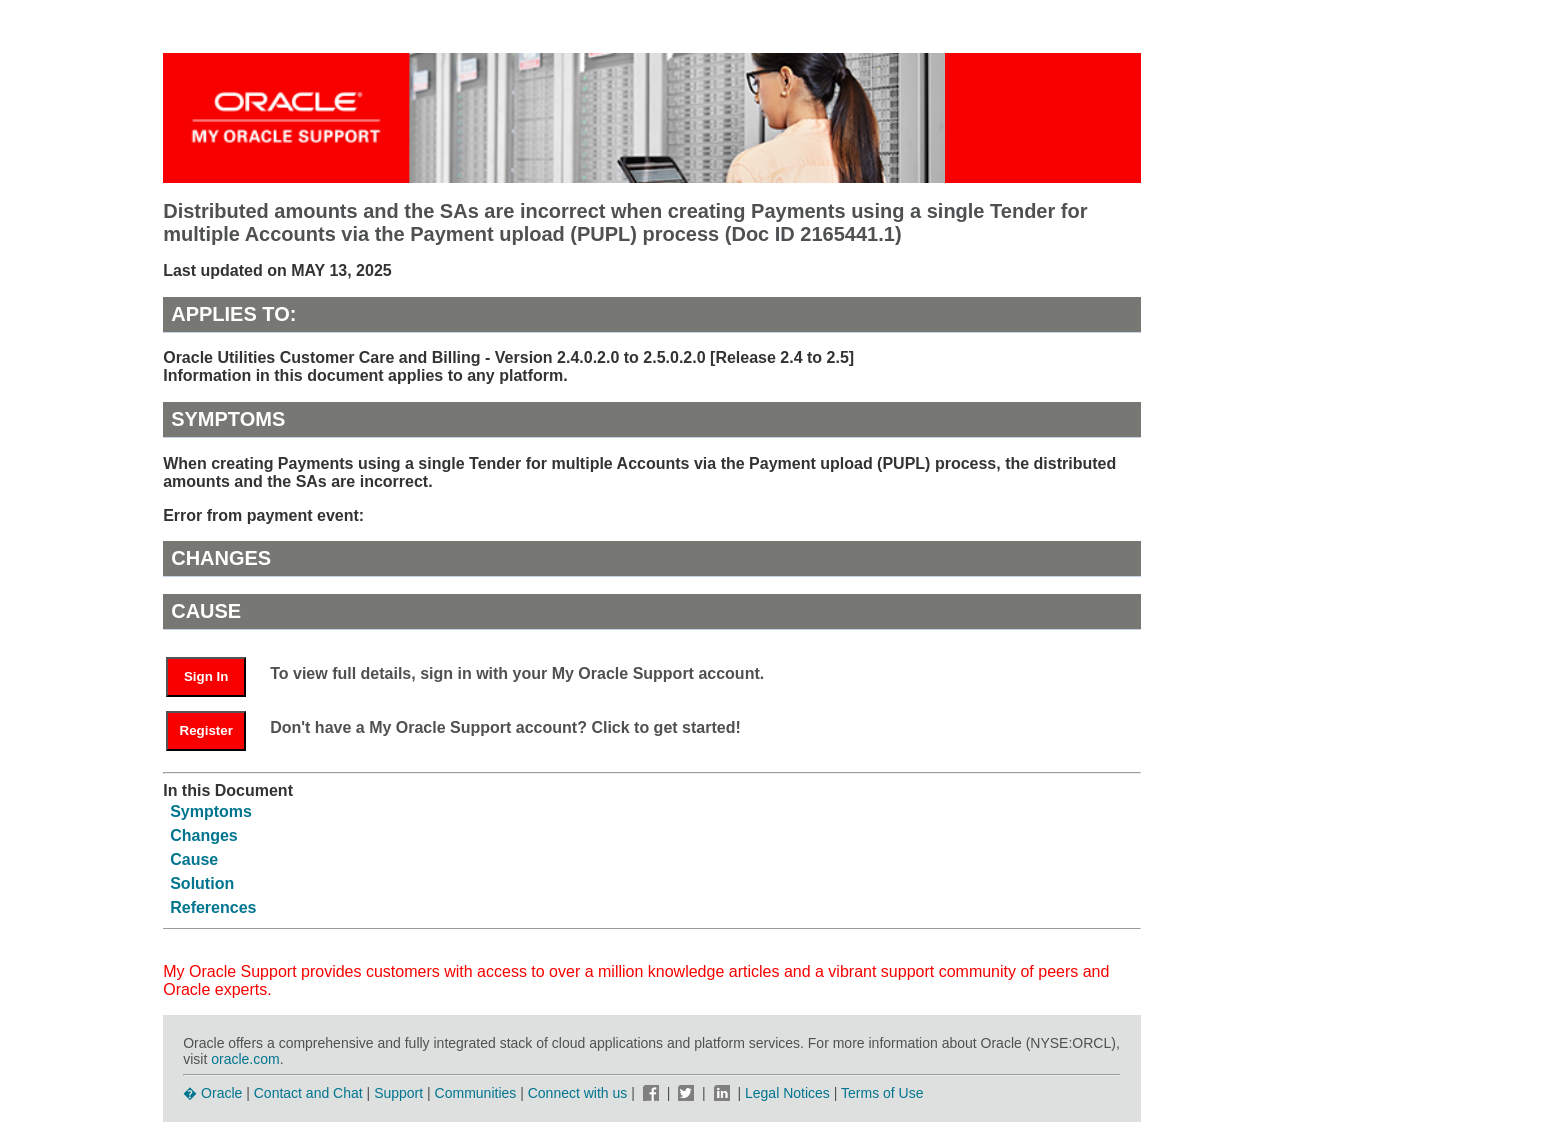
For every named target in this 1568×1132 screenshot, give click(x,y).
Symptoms (211, 811)
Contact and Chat (308, 1093)
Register (206, 730)
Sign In (206, 676)
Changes (204, 835)
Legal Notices (787, 1093)
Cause (194, 859)
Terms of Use (882, 1093)
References (213, 907)
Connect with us (580, 1093)
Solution (202, 883)
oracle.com (245, 1059)
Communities (476, 1093)
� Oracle (212, 1093)
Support (398, 1093)
